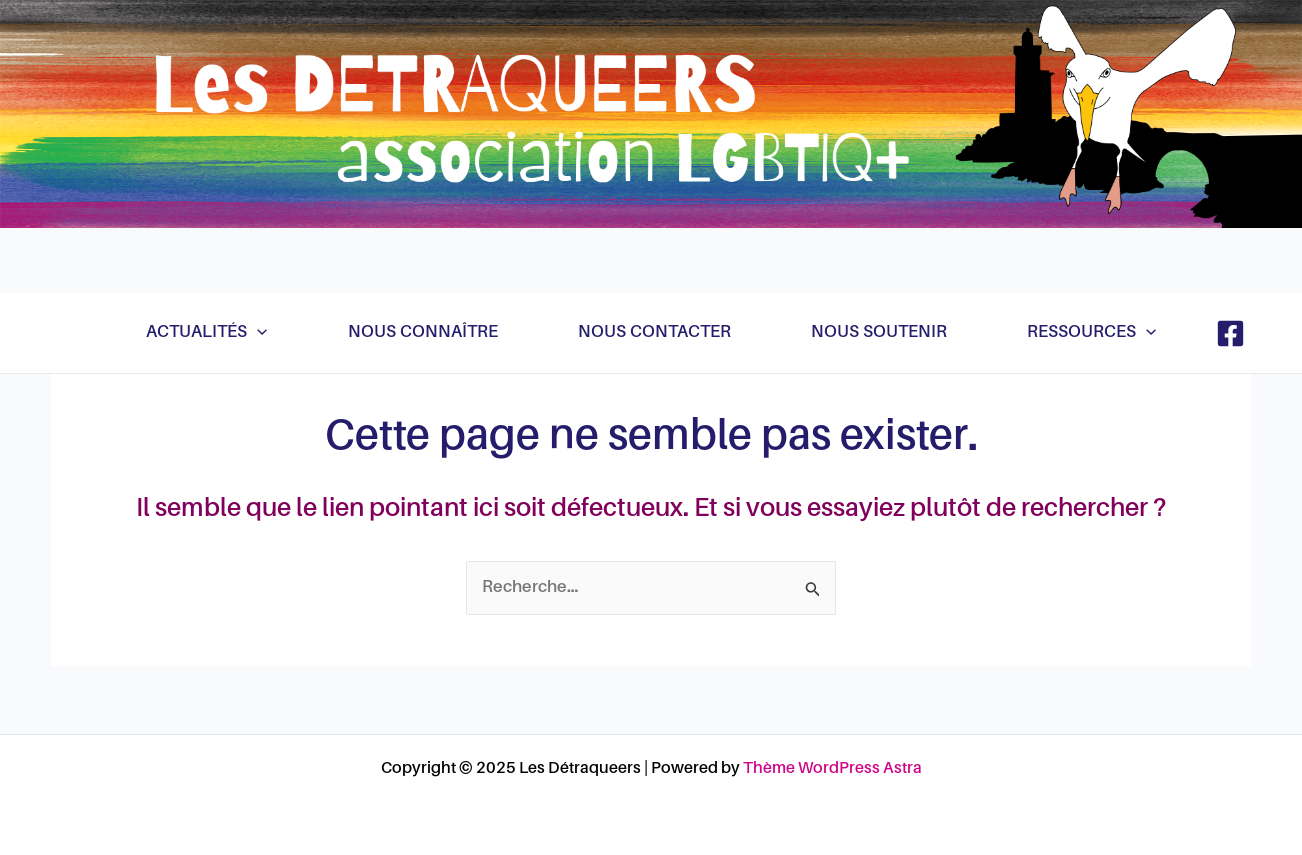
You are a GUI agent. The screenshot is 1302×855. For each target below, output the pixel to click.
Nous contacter (654, 332)
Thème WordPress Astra (832, 769)
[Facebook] (1230, 333)
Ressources (1091, 333)
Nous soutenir (879, 332)
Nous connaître (423, 332)
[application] (257, 333)
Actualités (206, 333)
